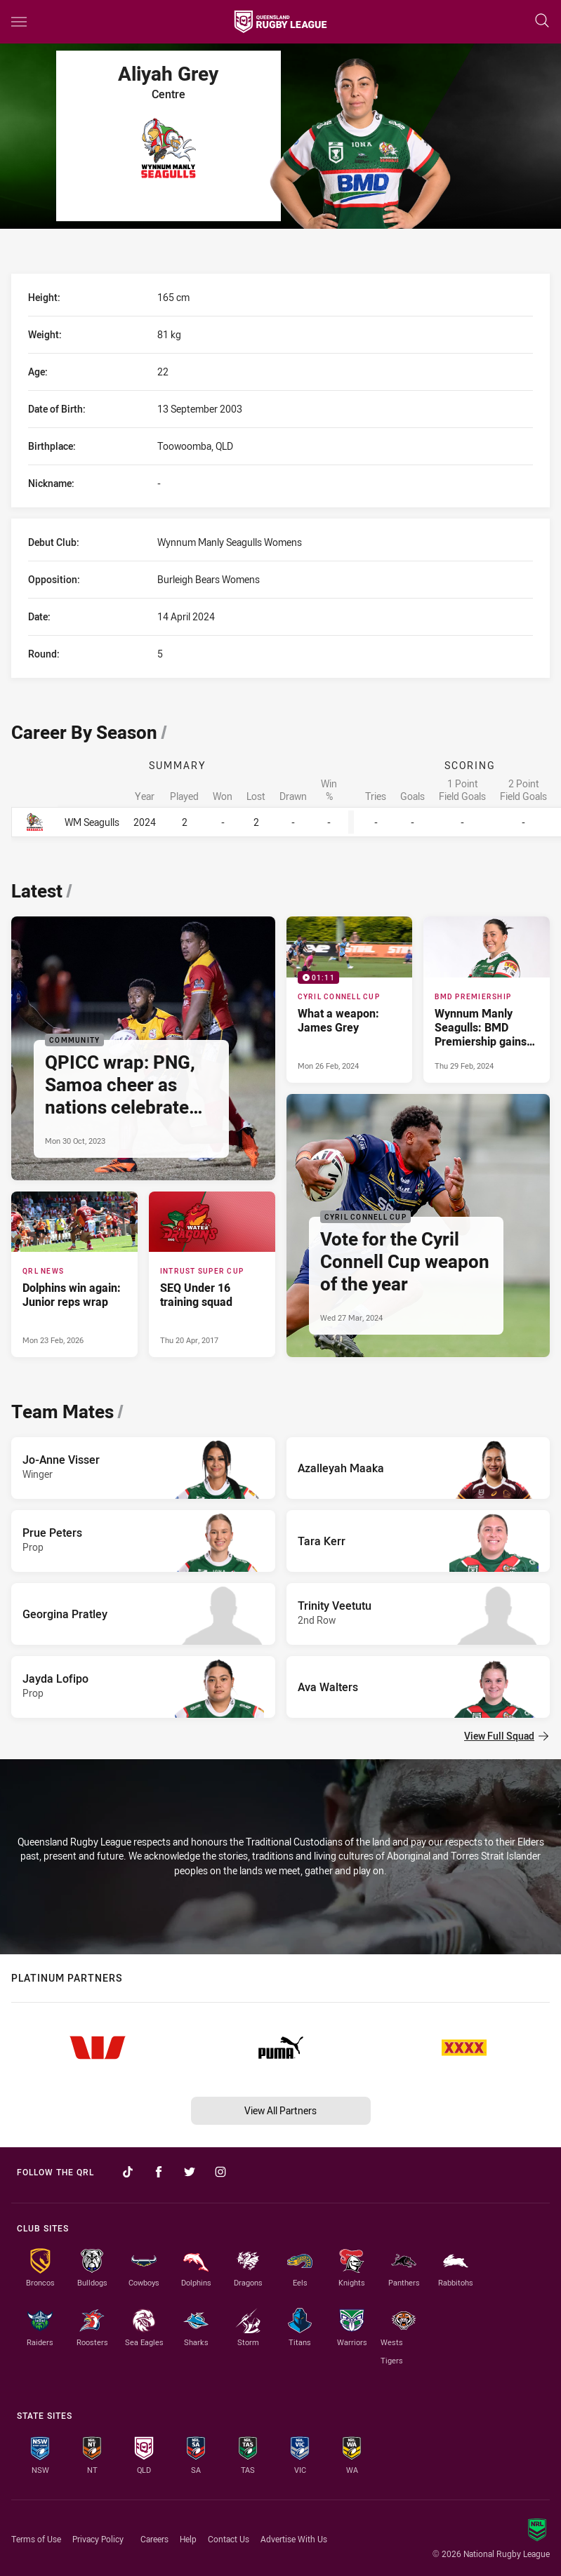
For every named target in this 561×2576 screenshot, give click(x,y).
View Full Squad (506, 1735)
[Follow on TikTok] (127, 2171)
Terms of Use (36, 2538)
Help (188, 2538)
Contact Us (228, 2538)
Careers (154, 2538)
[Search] (542, 21)
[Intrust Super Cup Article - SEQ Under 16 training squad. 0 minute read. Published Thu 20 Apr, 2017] (212, 1274)
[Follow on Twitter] (189, 2171)
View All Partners (280, 2110)
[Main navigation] (19, 21)
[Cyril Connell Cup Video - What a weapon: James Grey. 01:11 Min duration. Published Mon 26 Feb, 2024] (349, 999)
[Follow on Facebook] (158, 2171)
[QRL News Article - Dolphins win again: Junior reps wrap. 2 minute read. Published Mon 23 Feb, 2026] (74, 1274)
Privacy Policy (98, 2538)
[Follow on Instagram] (220, 2171)
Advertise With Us (293, 2538)
